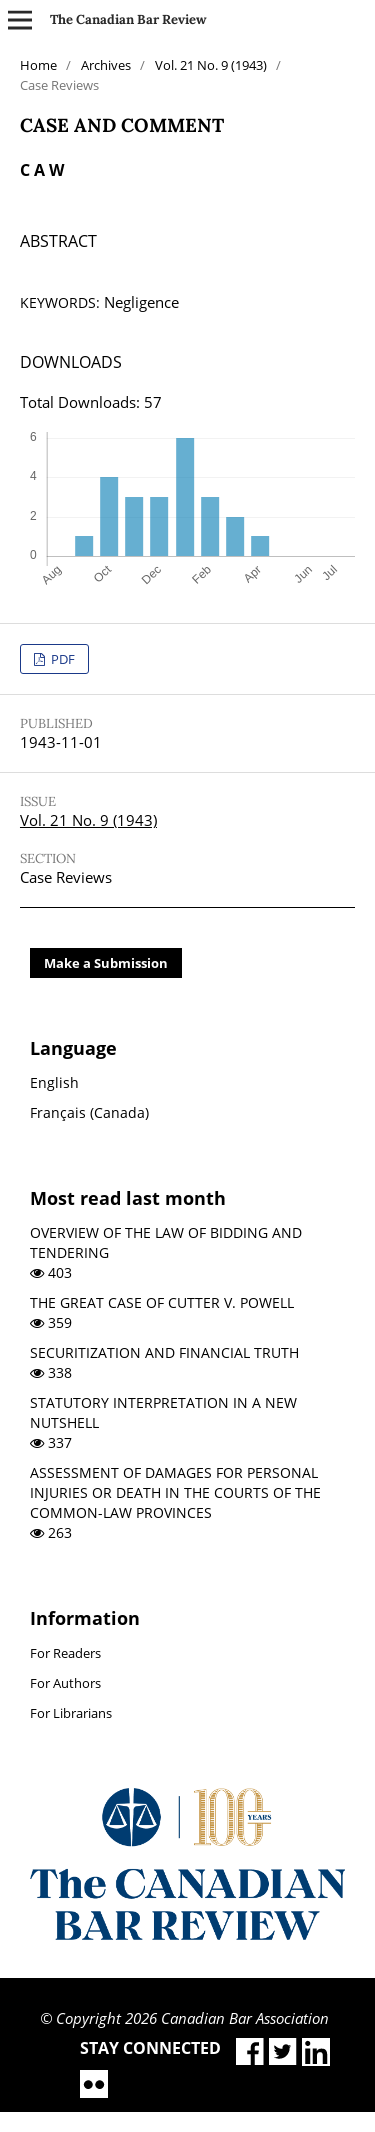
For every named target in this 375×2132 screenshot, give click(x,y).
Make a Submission (106, 963)
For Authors (65, 1683)
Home (38, 65)
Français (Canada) (89, 1112)
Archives (106, 65)
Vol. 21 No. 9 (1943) (211, 65)
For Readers (65, 1653)
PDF (61, 659)
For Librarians (71, 1713)
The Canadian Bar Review (128, 19)
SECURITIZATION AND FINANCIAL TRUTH (164, 1352)
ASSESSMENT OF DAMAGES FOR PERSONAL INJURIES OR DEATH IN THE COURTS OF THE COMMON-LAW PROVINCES (175, 1492)
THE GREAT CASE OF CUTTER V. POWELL (162, 1302)
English (54, 1082)
